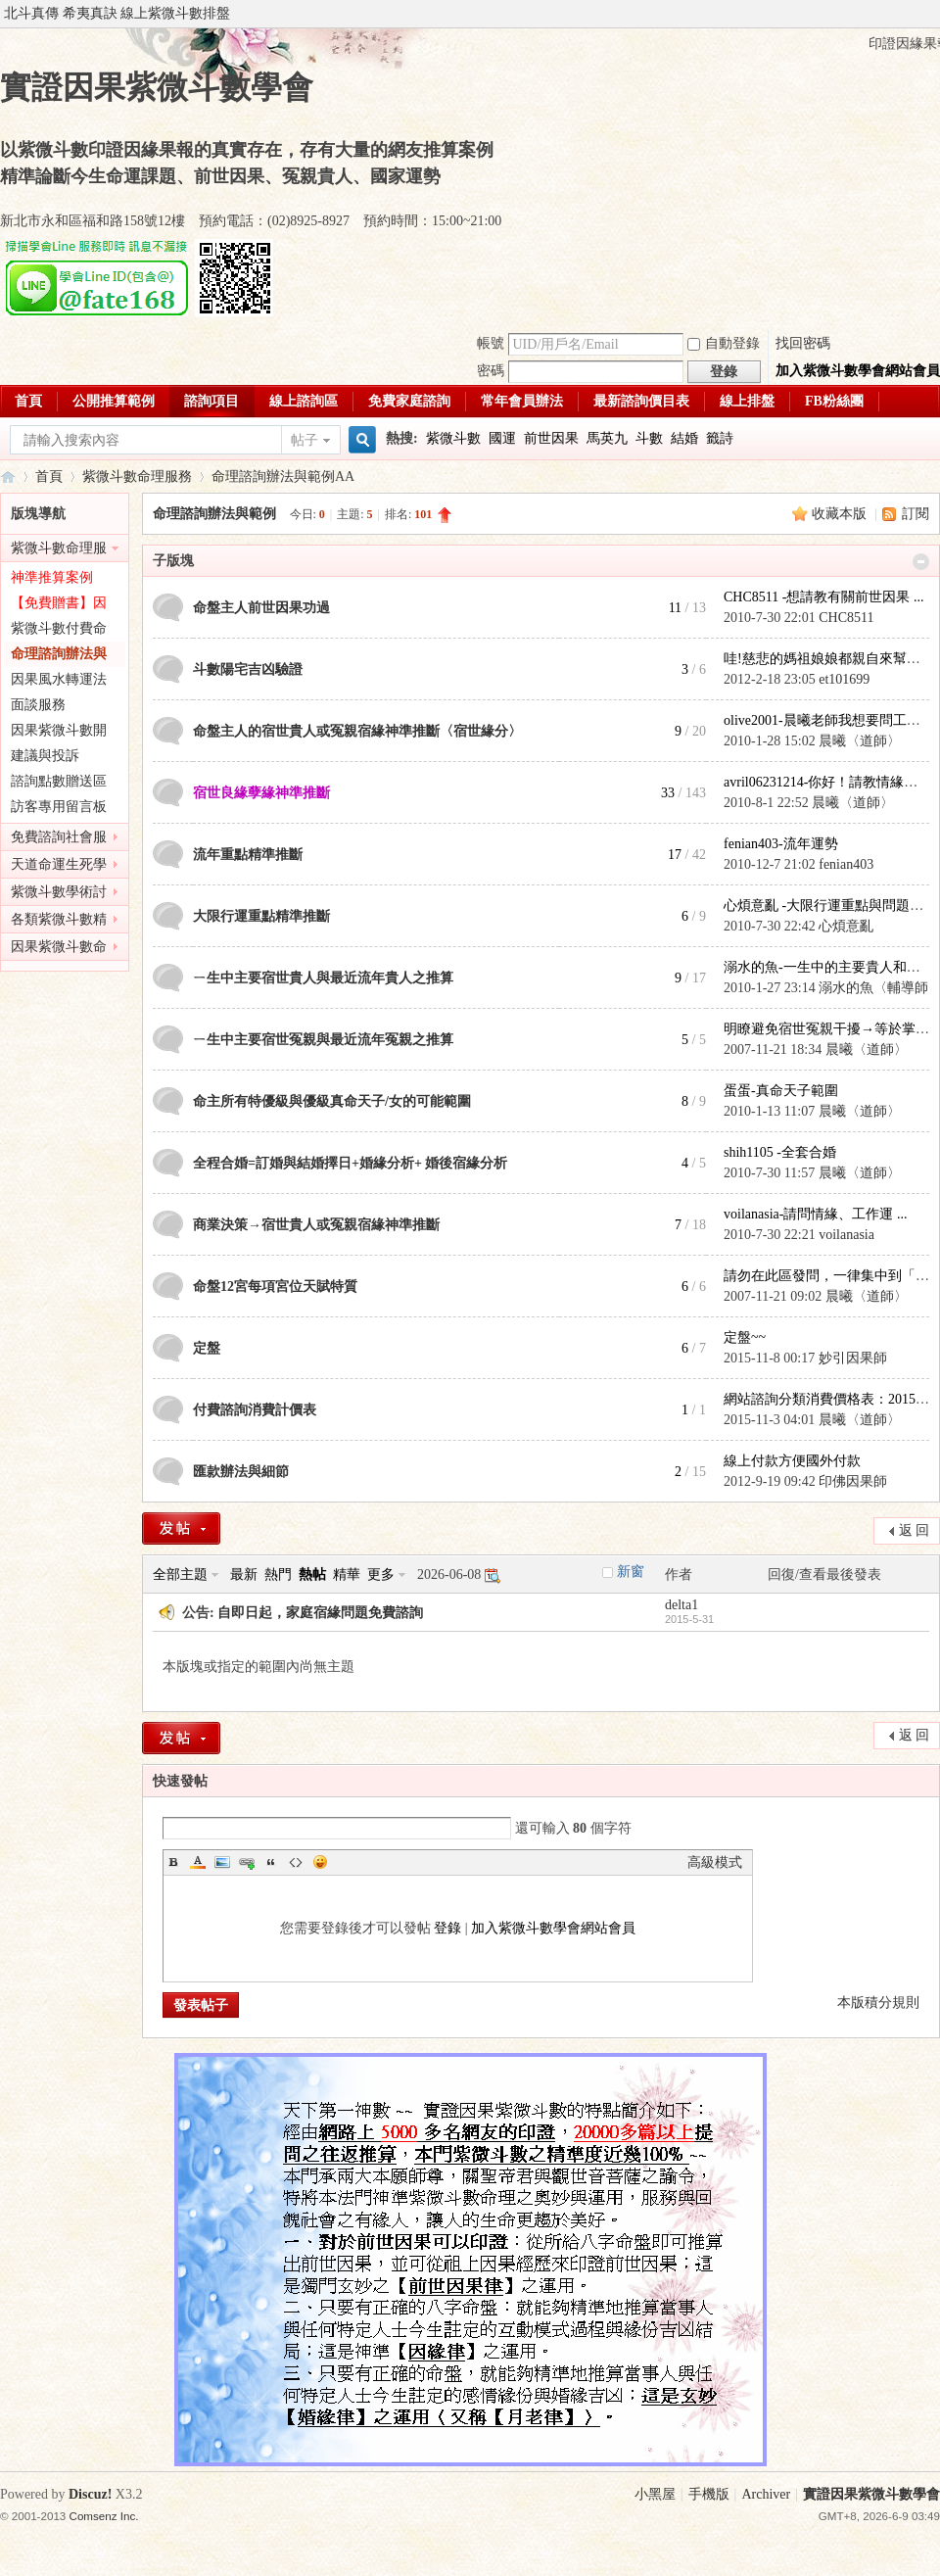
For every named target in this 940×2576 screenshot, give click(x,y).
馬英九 (607, 438)
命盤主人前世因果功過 (261, 607)
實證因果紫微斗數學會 (8, 476)
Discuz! (90, 2494)
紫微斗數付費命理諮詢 (59, 631)
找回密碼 (803, 343)
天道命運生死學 (59, 864)
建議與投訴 (45, 755)
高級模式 (714, 1862)
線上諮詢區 (303, 401)
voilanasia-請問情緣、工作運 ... (815, 1214)
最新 (244, 1574)
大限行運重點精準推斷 (261, 916)
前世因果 (551, 438)
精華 (346, 1574)
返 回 (914, 1530)
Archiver (765, 2494)
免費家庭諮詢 (409, 401)
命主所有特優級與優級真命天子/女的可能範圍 (332, 1101)
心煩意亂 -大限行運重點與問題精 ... (830, 905)
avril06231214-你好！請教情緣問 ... (827, 782)
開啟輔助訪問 (935, 14)
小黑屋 (655, 2494)
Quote (271, 1862)
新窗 (630, 1571)
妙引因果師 (853, 1358)
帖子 (304, 440)
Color (198, 1862)
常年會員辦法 (522, 401)
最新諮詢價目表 (641, 401)
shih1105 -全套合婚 (780, 1152)
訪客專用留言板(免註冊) (59, 809)
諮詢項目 (211, 401)
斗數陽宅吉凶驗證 (248, 669)
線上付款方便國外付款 (792, 1461)
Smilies (320, 1862)
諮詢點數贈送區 (59, 781)
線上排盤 (747, 401)
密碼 (490, 370)
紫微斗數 (453, 438)
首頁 (28, 401)
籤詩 (719, 438)
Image (222, 1862)
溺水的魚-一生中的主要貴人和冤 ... (829, 967)
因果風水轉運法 (59, 679)
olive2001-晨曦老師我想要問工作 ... (829, 720)
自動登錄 (723, 343)
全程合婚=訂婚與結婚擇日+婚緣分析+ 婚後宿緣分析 (350, 1163)
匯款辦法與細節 (241, 1471)
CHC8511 (846, 617)
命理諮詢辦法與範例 (273, 476)
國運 (502, 438)
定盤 (206, 1348)
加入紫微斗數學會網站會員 (858, 370)
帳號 (490, 343)
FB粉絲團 (834, 401)
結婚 (684, 438)
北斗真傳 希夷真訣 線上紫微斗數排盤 (117, 13)
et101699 (844, 679)
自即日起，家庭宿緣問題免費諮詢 (320, 1612)
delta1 (681, 1605)
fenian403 (846, 864)
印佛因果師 (853, 1481)
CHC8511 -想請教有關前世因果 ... (823, 597)
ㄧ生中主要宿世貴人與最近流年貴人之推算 (323, 978)
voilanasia (846, 1234)
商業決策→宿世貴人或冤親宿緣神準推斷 (316, 1224)
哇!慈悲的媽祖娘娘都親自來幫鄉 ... (829, 658)
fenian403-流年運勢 (781, 843)
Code (296, 1862)
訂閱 (915, 513)
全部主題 (180, 1574)
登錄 (447, 1928)
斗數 (649, 438)
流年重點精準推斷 (248, 854)
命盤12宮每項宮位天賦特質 (275, 1286)
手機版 (708, 2494)
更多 (381, 1574)
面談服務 (38, 704)
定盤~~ (745, 1337)
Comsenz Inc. (104, 2515)
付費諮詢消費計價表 (254, 1410)
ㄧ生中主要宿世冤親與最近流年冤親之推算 (323, 1039)
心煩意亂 (846, 926)
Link (247, 1862)
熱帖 (312, 1574)
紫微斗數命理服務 (137, 476)
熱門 (278, 1574)
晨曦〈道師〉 (860, 741)
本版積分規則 (878, 2002)
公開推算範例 (113, 401)
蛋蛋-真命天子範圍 (781, 1090)
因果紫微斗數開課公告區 (59, 733)
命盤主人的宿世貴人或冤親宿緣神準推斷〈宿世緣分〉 (357, 731)
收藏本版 (841, 513)
